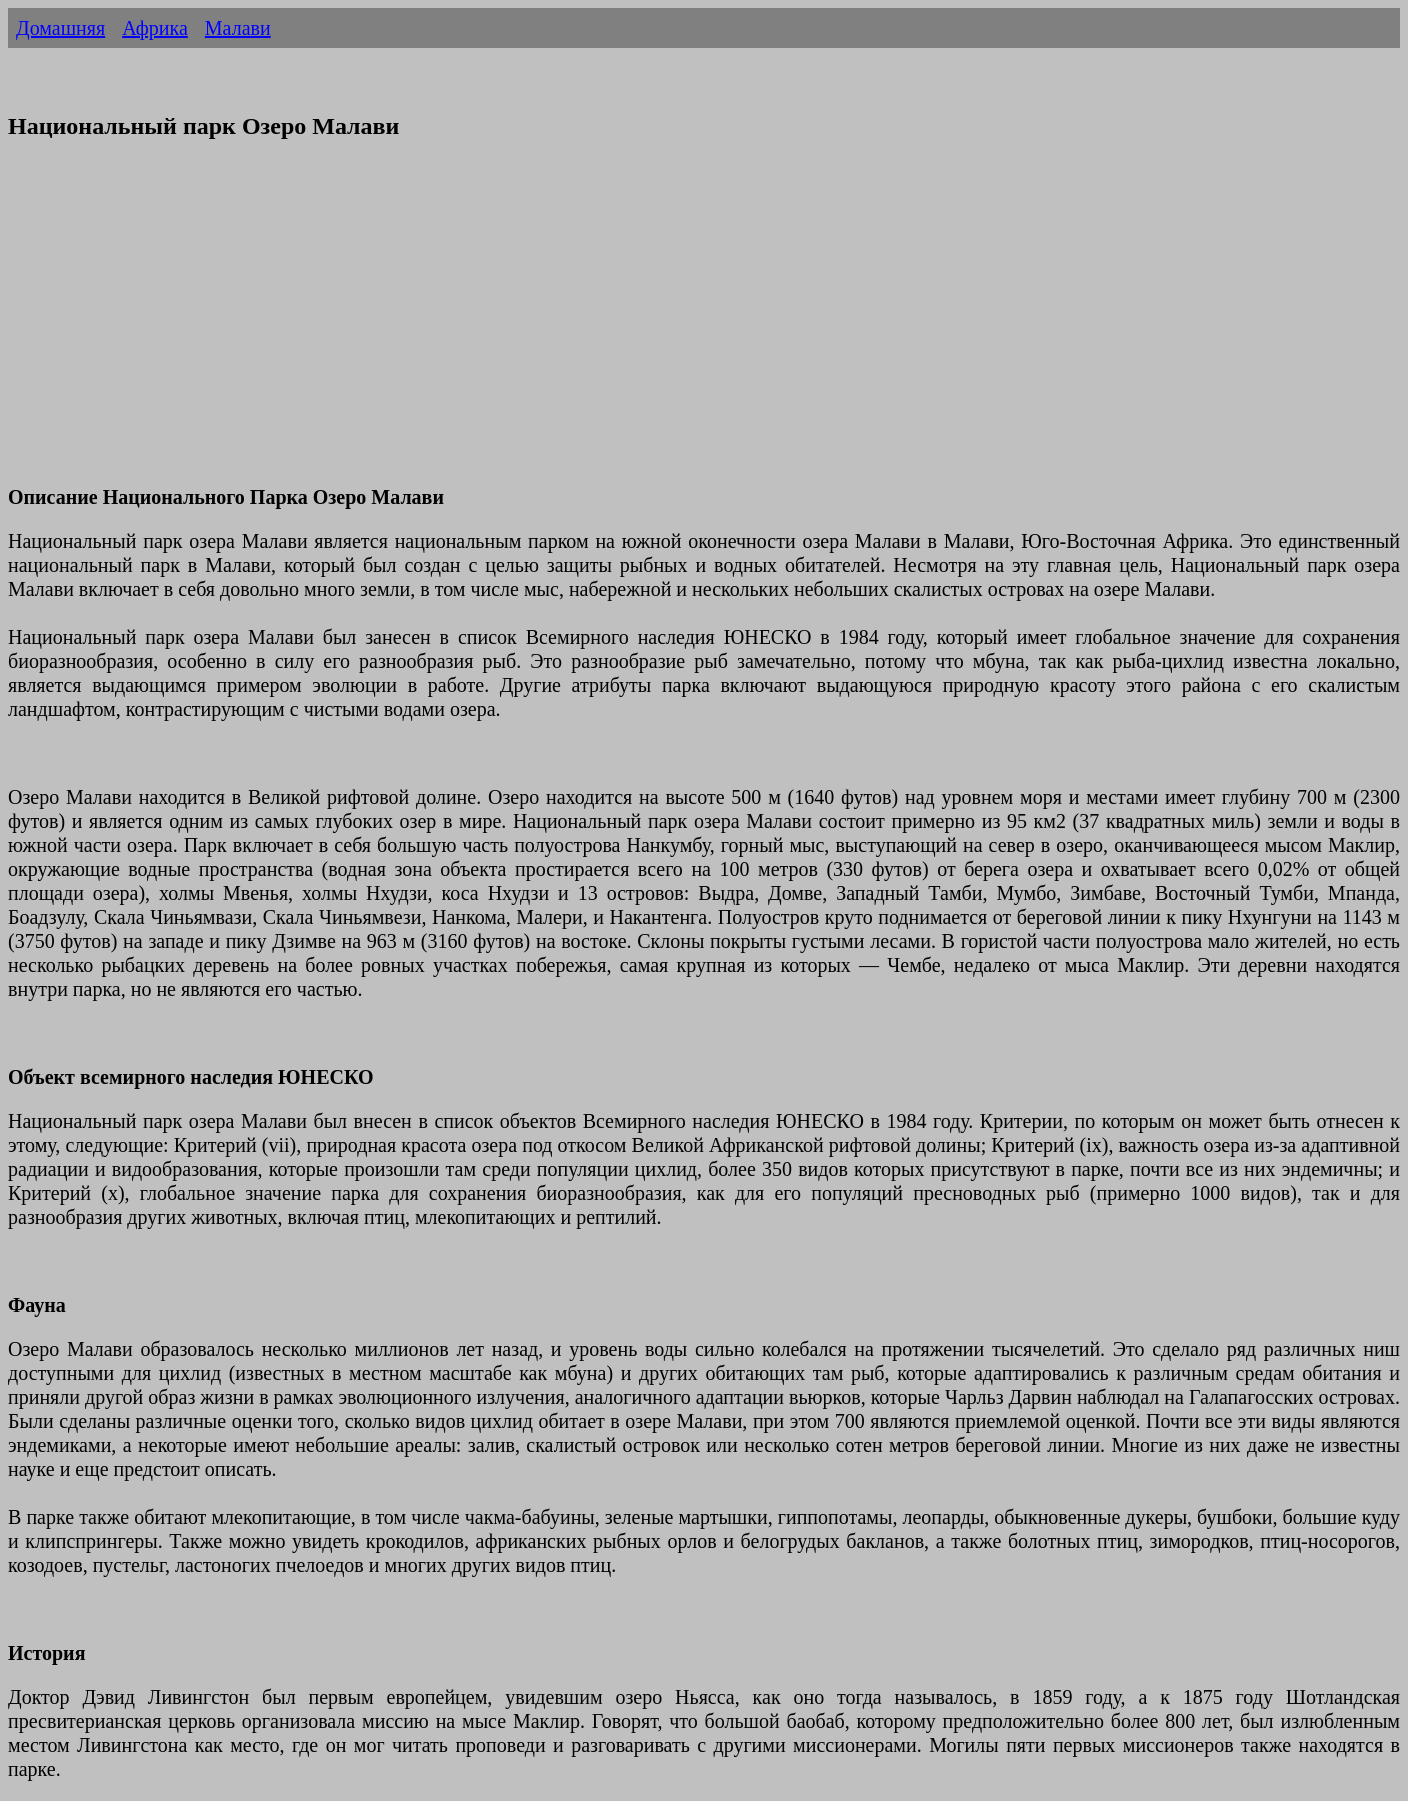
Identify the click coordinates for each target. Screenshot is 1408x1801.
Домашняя (60, 28)
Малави (238, 28)
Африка (155, 28)
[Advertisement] (608, 325)
